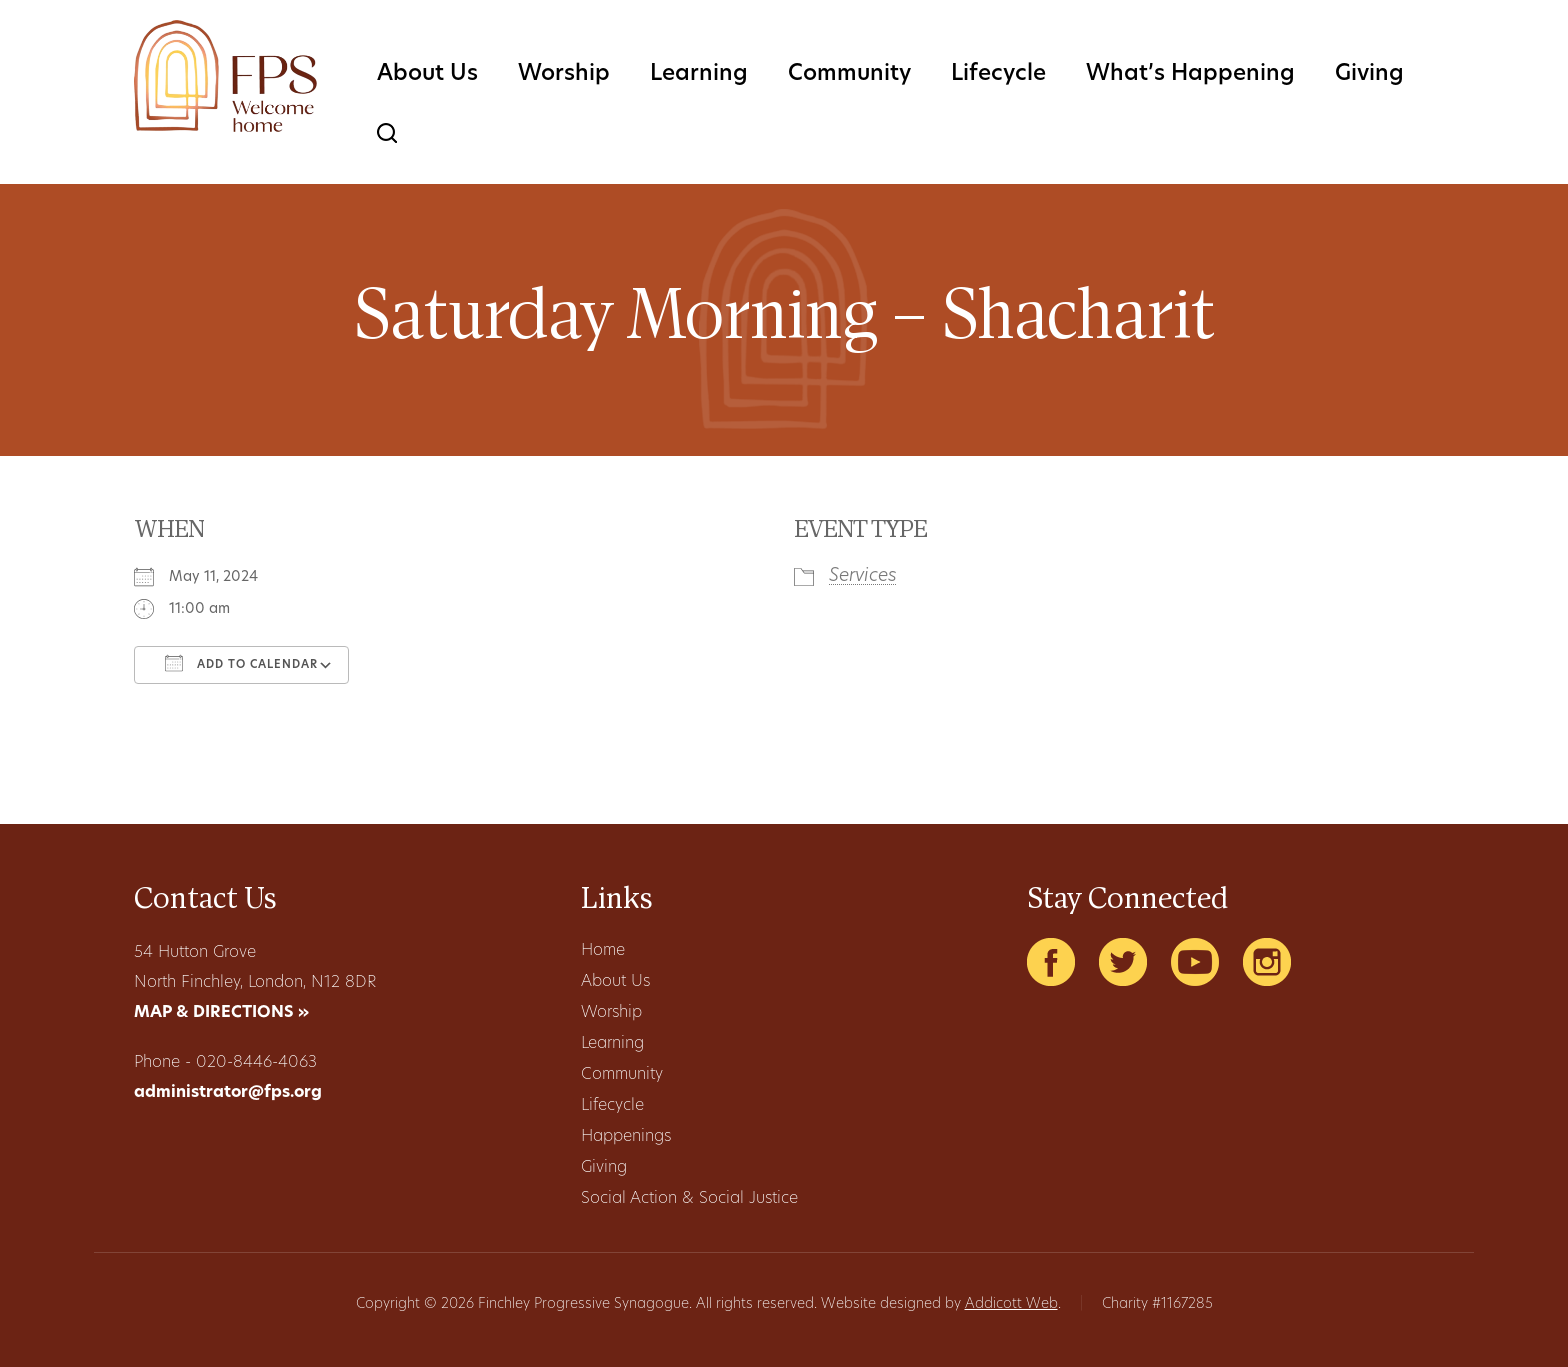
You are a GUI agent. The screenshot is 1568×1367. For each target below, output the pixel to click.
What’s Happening (1190, 74)
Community (849, 74)
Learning (699, 74)
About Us (427, 74)
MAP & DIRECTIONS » (221, 1013)
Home (603, 951)
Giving (1369, 74)
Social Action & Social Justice (689, 1199)
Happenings (626, 1137)
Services (863, 576)
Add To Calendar (241, 663)
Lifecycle (998, 74)
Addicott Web (1011, 1304)
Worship (564, 74)
